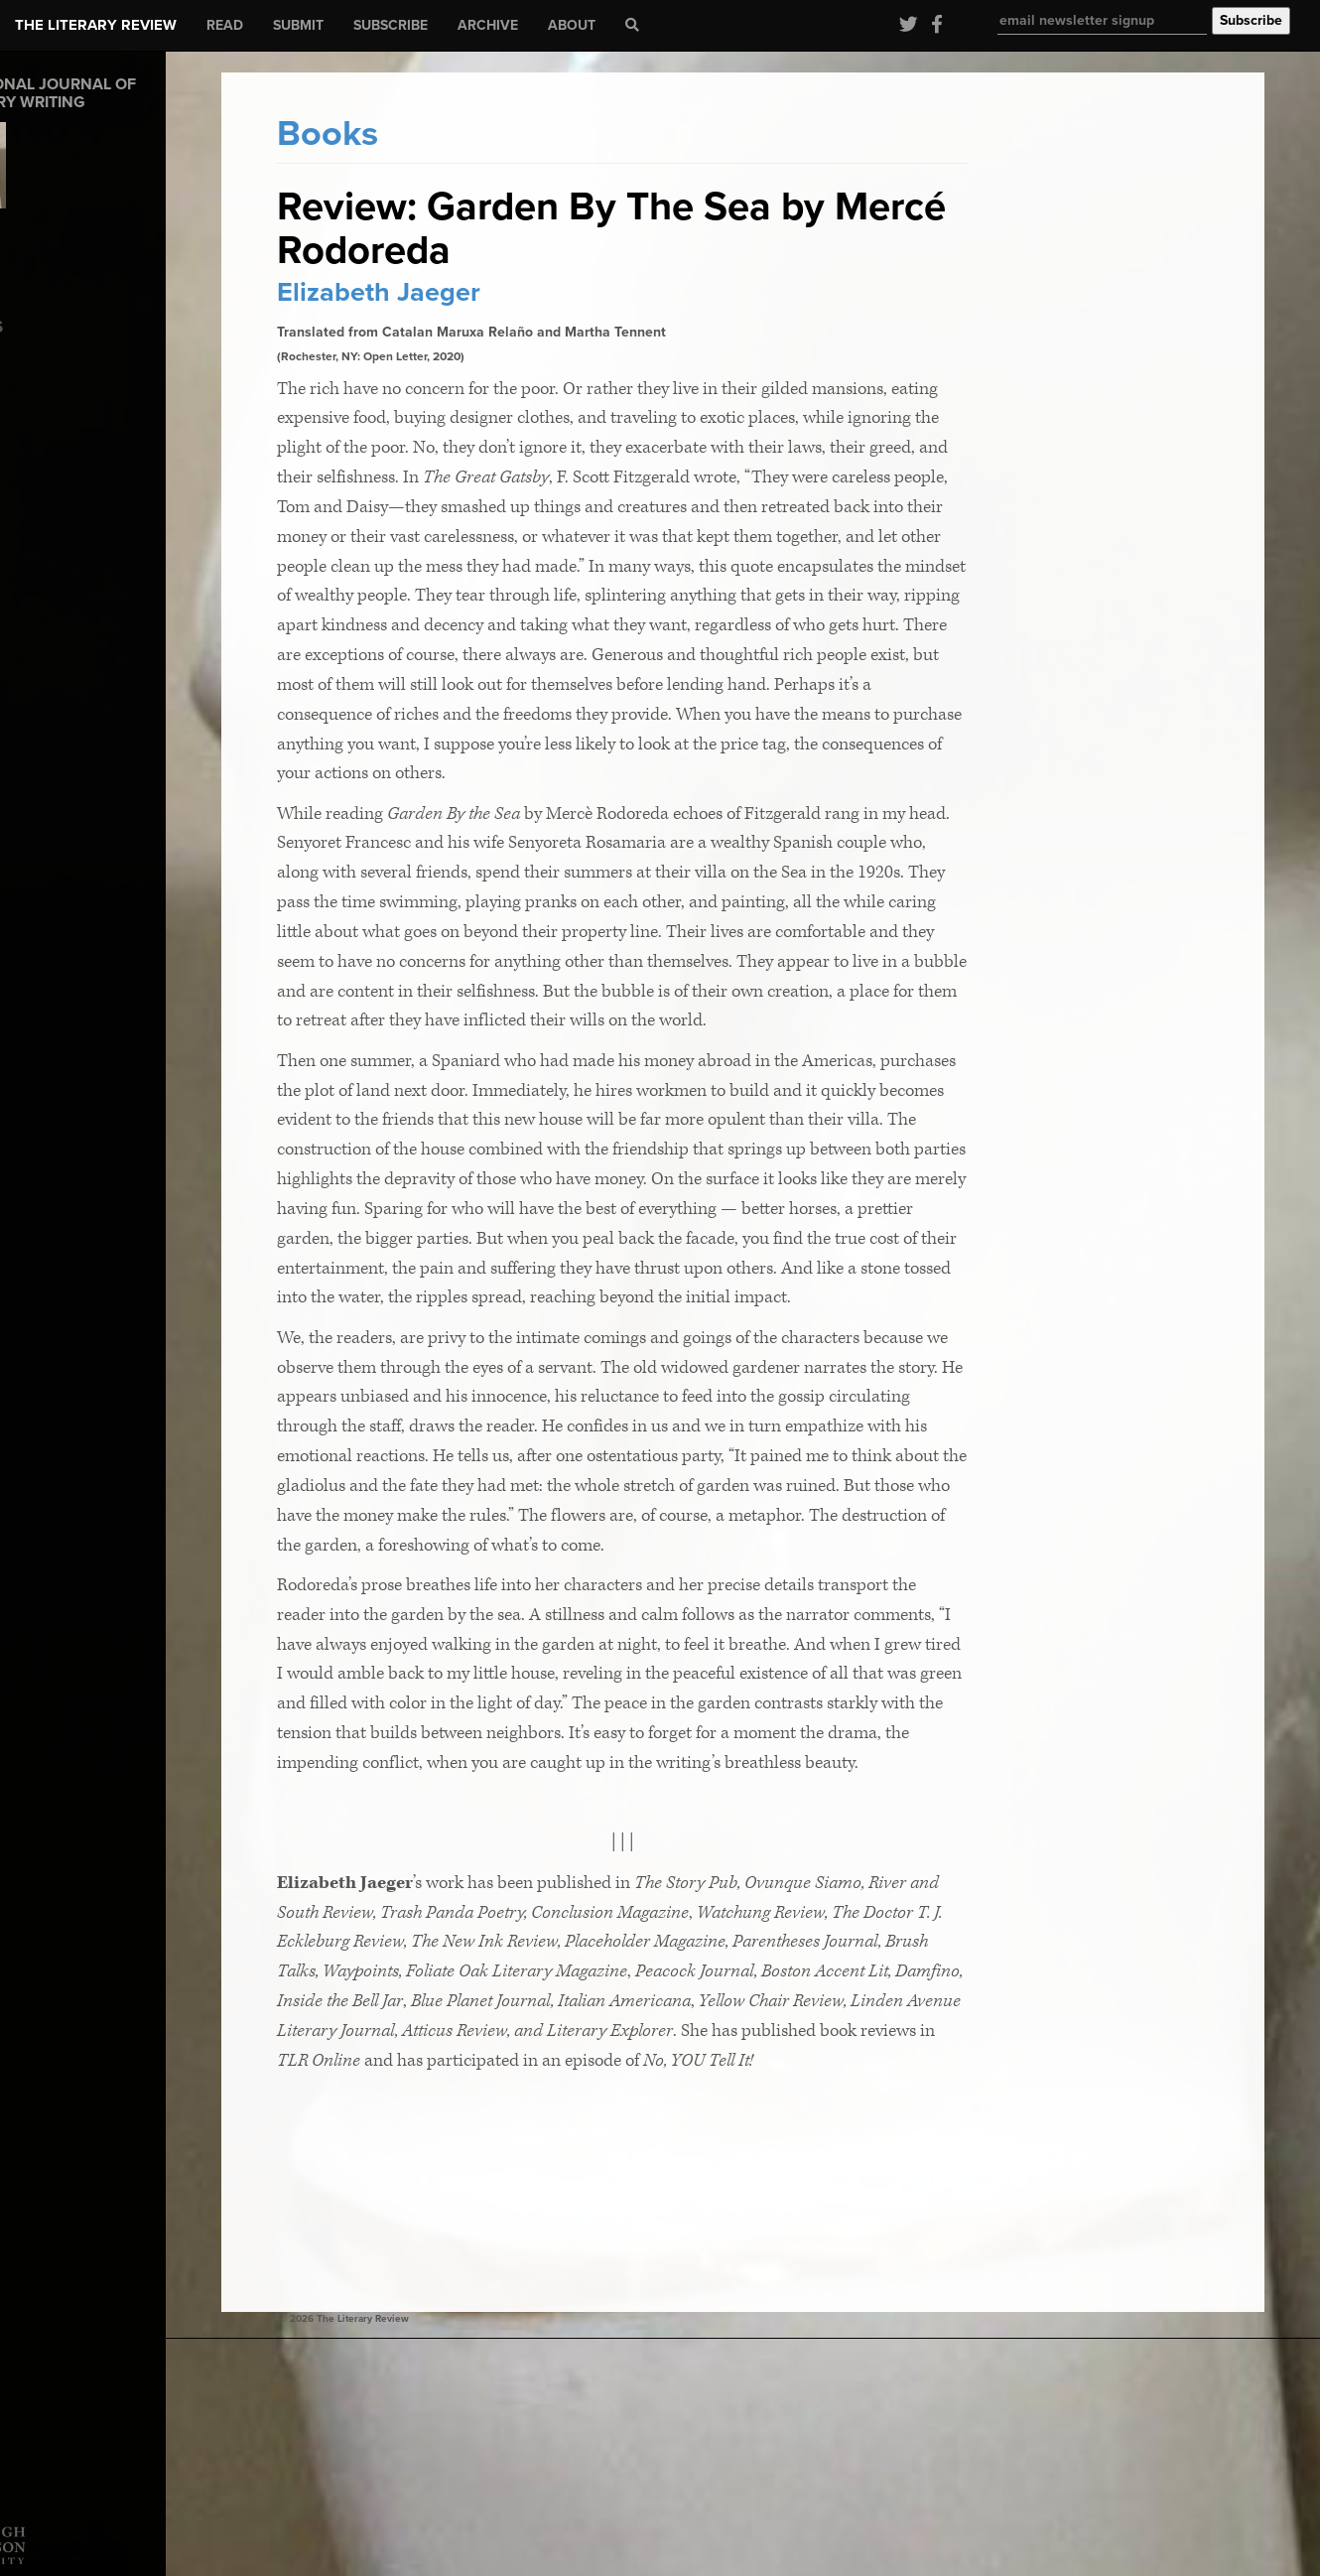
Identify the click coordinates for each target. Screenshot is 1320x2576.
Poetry (35, 469)
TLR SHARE (50, 489)
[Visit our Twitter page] (906, 25)
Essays (36, 425)
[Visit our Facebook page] (932, 25)
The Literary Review (96, 25)
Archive (488, 25)
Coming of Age (62, 381)
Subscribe (390, 25)
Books (33, 359)
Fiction (36, 447)
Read (224, 25)
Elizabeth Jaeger (505, 292)
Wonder (38, 511)
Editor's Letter (58, 403)
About (571, 25)
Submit (298, 25)
